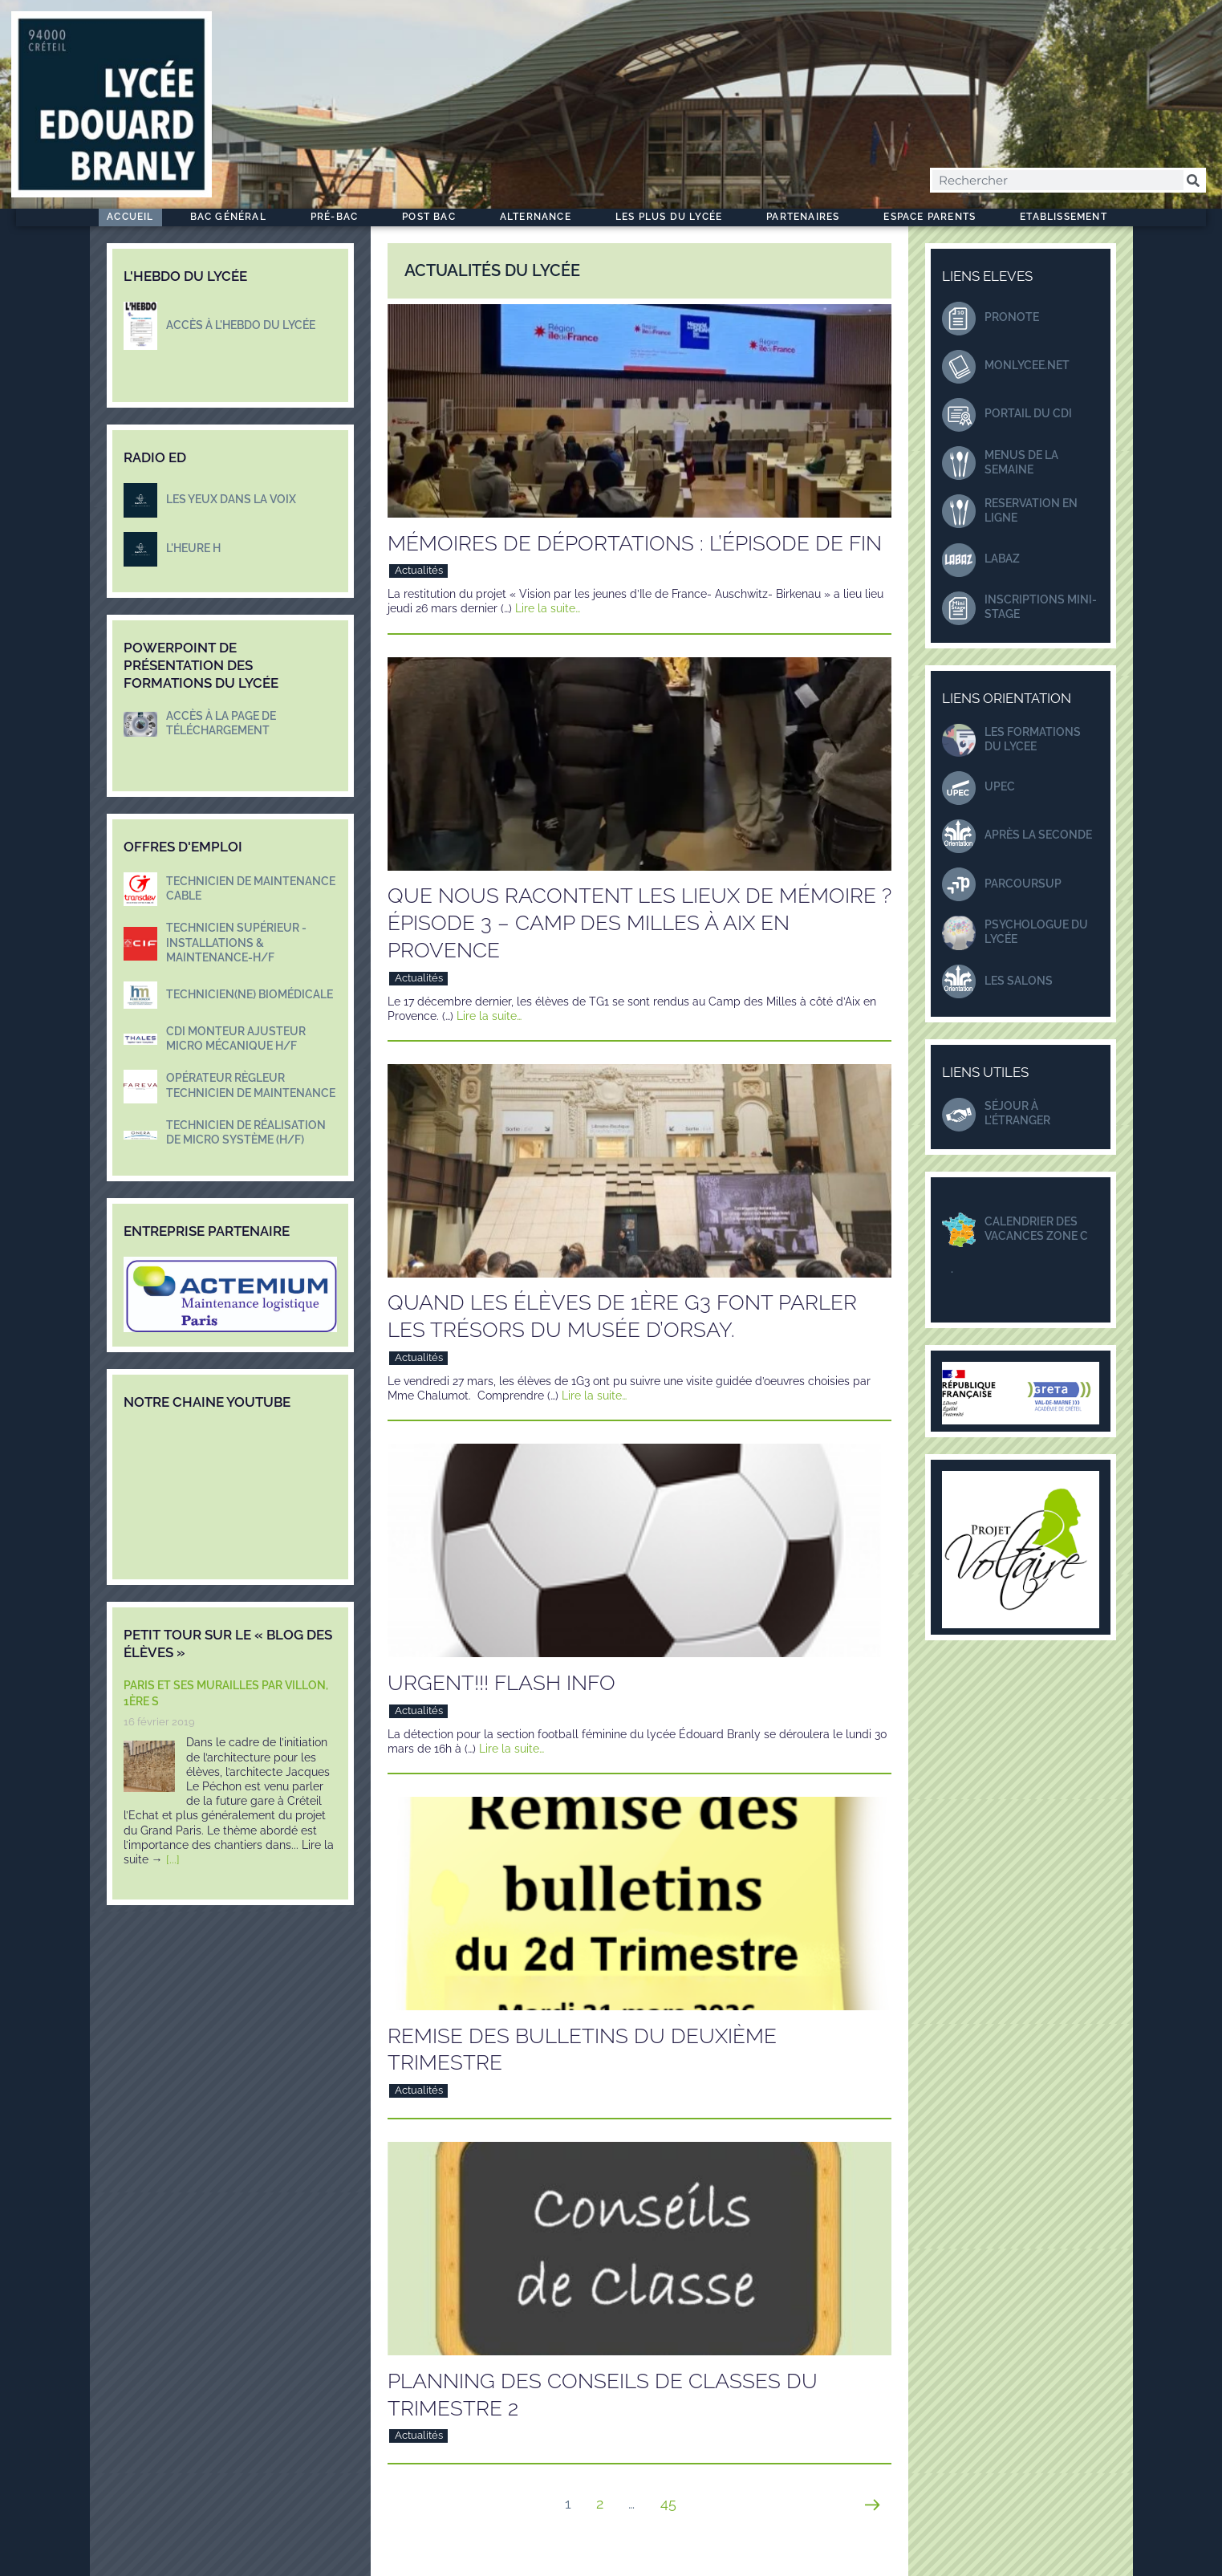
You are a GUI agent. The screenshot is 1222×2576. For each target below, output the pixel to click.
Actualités (419, 570)
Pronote (1012, 317)
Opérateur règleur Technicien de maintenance (250, 1085)
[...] (173, 1859)
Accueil (130, 216)
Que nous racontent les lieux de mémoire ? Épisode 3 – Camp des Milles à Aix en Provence (639, 923)
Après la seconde (1038, 834)
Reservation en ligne (1031, 510)
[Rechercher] (1193, 180)
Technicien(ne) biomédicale (249, 994)
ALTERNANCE (539, 217)
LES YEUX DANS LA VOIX (231, 499)
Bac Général (232, 217)
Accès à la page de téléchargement (221, 723)
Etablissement (1067, 217)
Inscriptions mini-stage (1041, 606)
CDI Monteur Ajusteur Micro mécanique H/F (236, 1038)
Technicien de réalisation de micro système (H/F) (246, 1132)
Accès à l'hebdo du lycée (240, 325)
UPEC (1000, 786)
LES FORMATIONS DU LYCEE (1033, 739)
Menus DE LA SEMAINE (1021, 462)
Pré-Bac (338, 217)
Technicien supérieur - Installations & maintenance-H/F (236, 942)
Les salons (1019, 980)
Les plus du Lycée (672, 217)
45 (674, 2499)
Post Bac (433, 217)
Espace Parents (933, 217)
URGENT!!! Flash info (501, 1683)
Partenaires (806, 217)
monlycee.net (1027, 365)
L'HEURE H (193, 548)
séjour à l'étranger (1017, 1113)
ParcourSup (1023, 883)
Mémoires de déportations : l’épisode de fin (635, 543)
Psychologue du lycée (1036, 931)
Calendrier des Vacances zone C (1036, 1228)
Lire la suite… (547, 608)
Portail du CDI (1028, 413)
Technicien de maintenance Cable (250, 888)
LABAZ (1002, 558)
